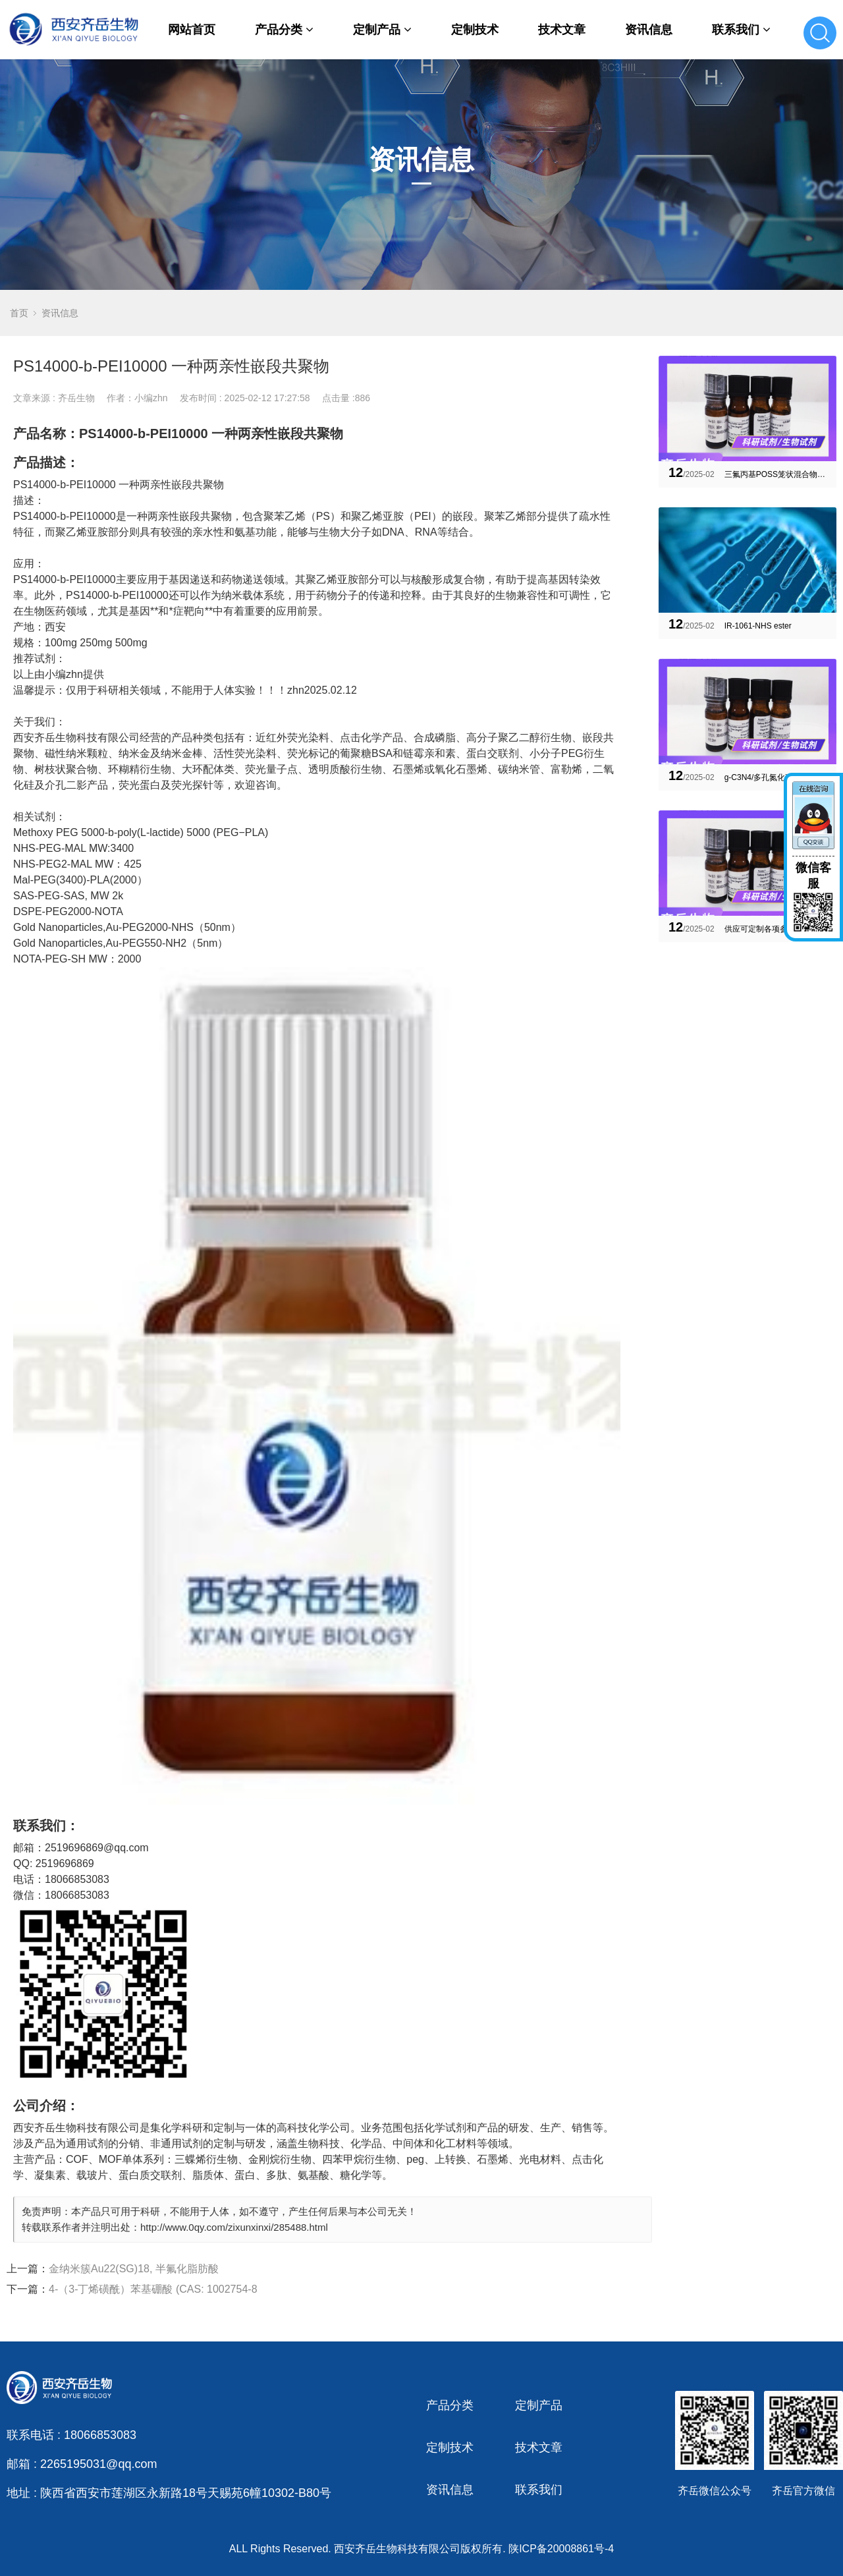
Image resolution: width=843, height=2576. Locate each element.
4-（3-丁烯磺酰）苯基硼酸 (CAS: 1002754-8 (153, 2289)
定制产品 (382, 29)
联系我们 (741, 29)
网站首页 (191, 29)
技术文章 (561, 29)
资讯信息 (648, 29)
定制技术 (475, 29)
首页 (19, 313)
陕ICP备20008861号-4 (561, 2548)
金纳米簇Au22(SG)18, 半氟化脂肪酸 (134, 2268)
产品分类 (284, 29)
